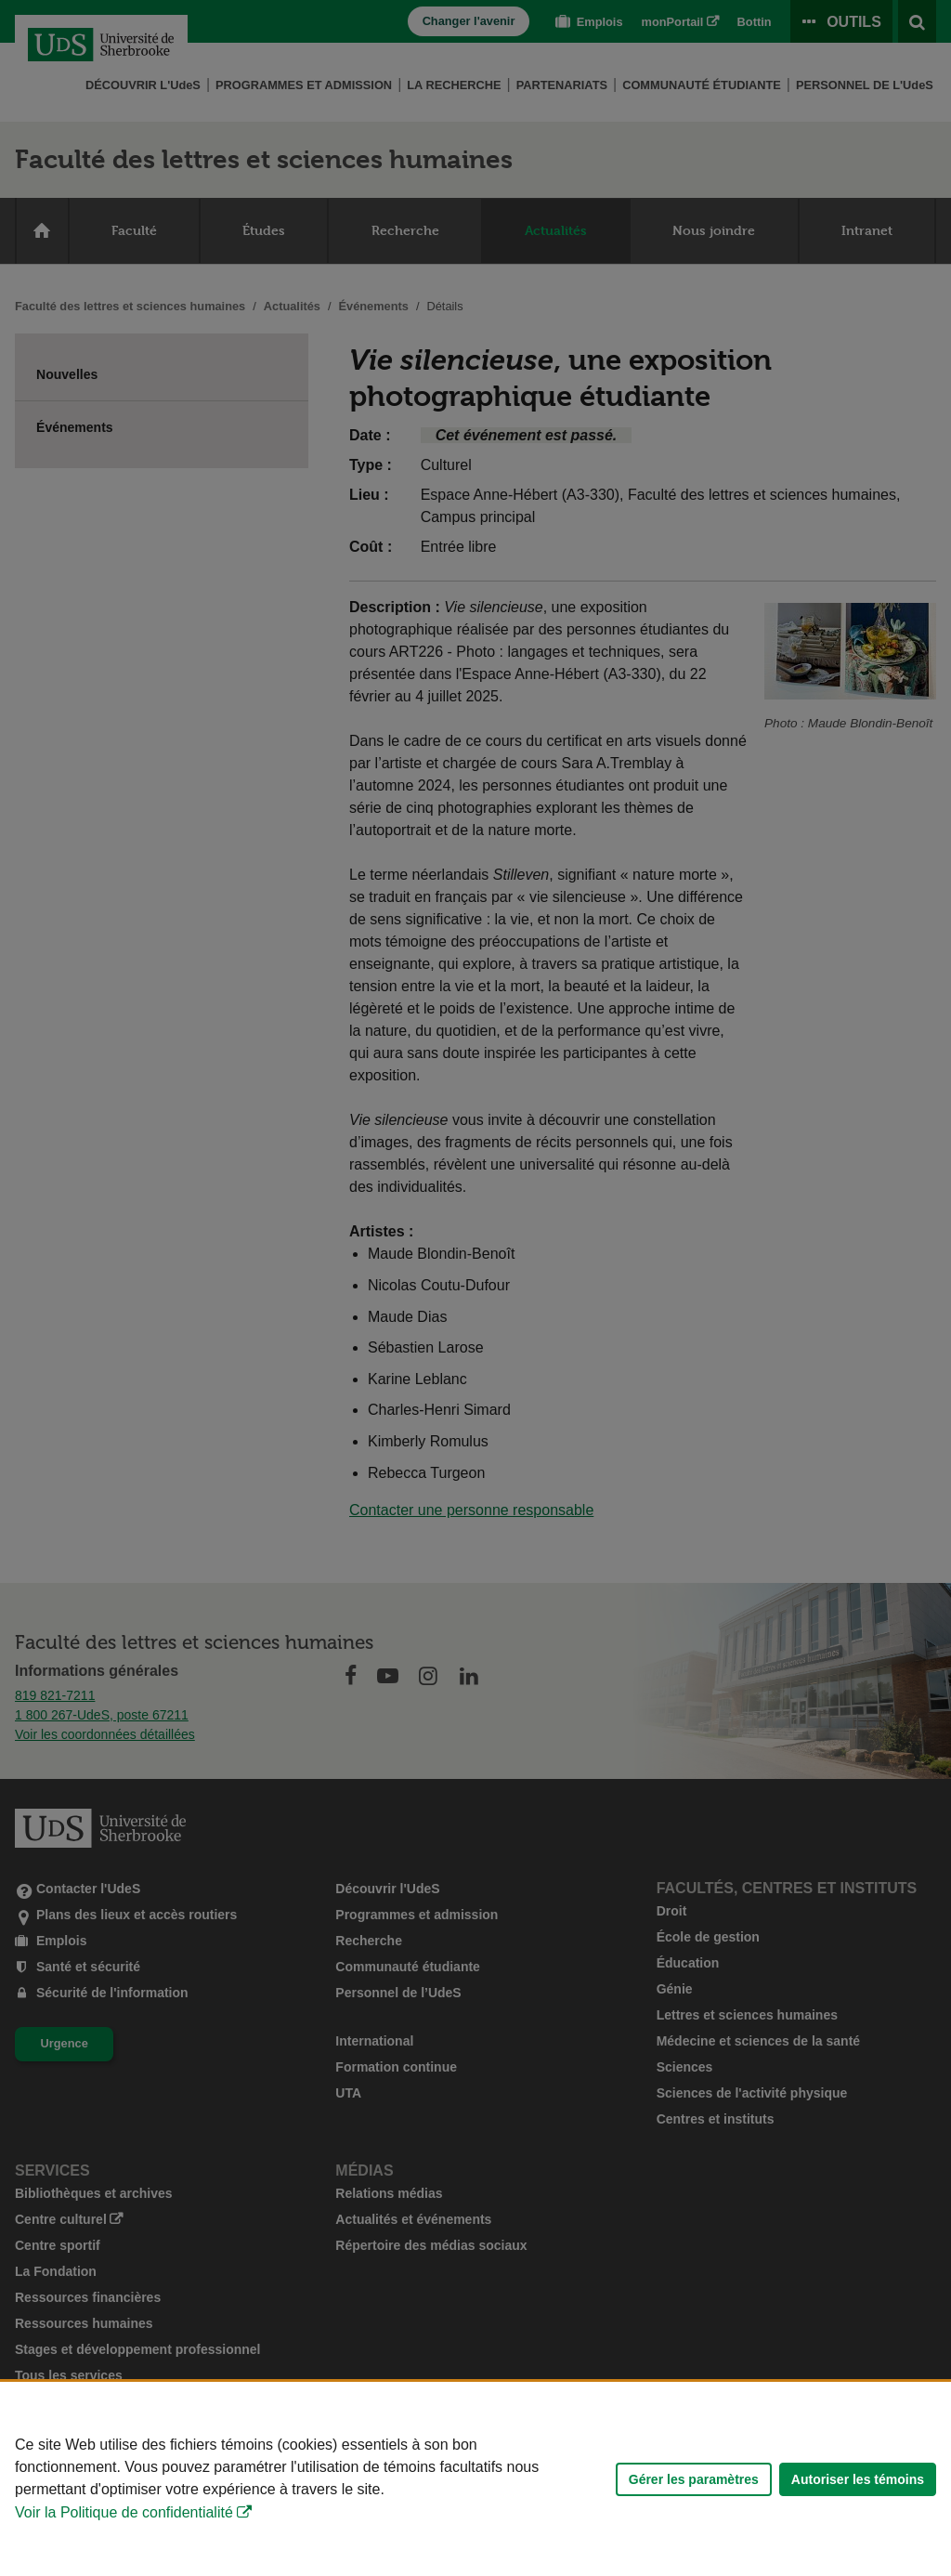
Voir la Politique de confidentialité (124, 2512)
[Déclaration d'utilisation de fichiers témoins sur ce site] (475, 2479)
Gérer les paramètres (694, 2479)
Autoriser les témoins (857, 2479)
